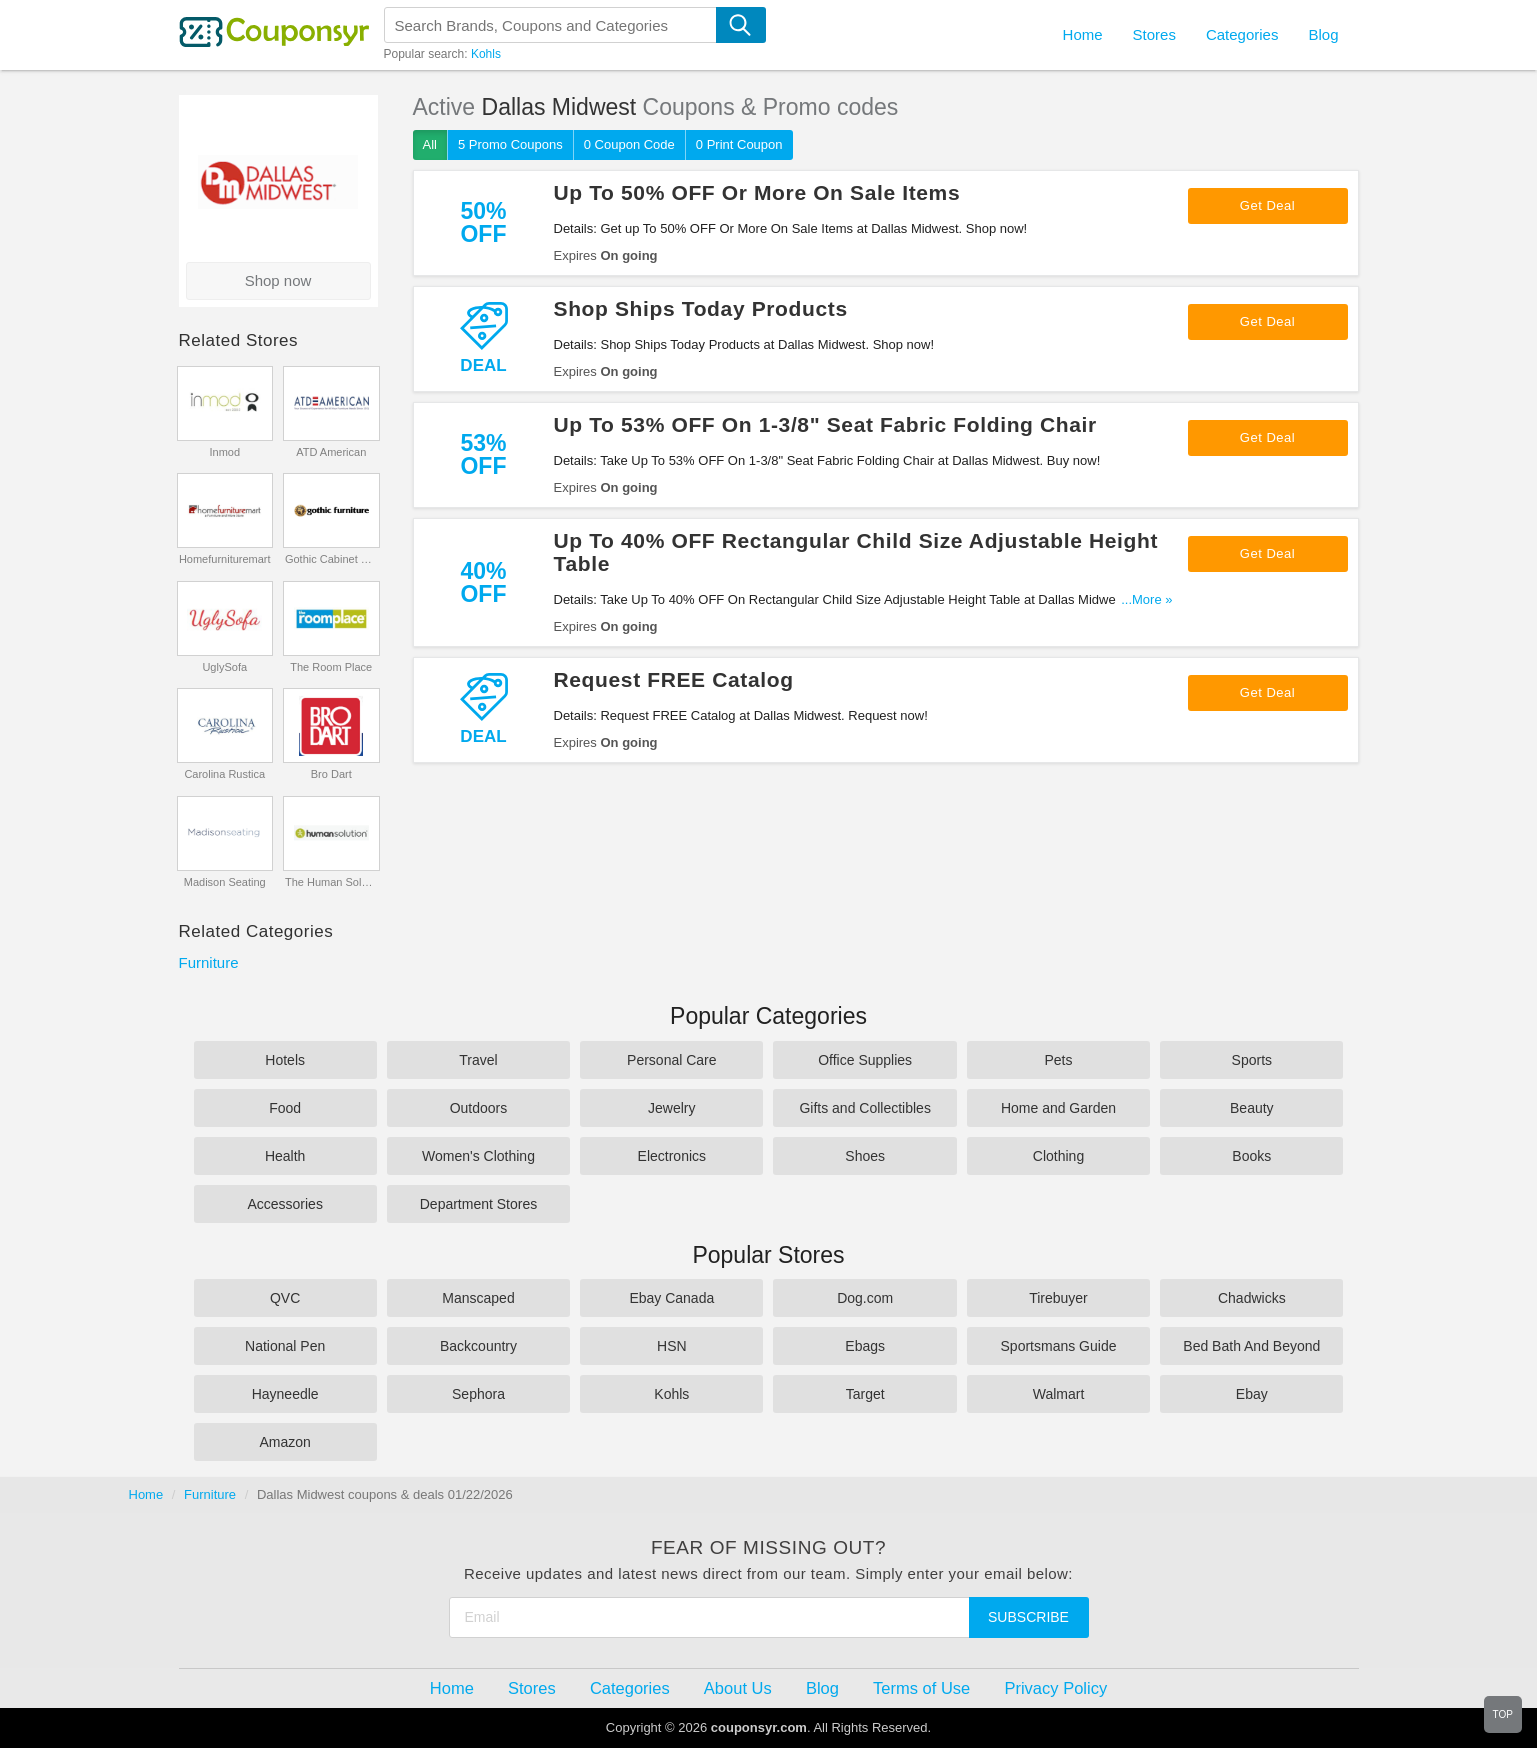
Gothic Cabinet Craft (331, 559)
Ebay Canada (671, 1298)
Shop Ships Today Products (701, 308)
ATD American (331, 452)
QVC (285, 1298)
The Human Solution (331, 882)
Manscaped (478, 1298)
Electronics (672, 1156)
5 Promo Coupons (510, 144)
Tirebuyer (1058, 1298)
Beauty (1252, 1108)
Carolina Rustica (224, 774)
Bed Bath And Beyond (1251, 1346)
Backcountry (478, 1346)
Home (146, 1494)
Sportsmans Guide (1059, 1346)
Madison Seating (225, 882)
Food (285, 1108)
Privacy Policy (1055, 1688)
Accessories (284, 1204)
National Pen (285, 1346)
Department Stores (479, 1204)
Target (865, 1394)
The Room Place (331, 667)
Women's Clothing (478, 1156)
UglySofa (224, 667)
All (430, 144)
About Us (738, 1688)
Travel (478, 1060)
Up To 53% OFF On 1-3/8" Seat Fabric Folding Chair (825, 424)
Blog (1323, 34)
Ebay (1252, 1394)
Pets (1058, 1060)
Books (1251, 1156)
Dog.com (865, 1298)
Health (285, 1156)
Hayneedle (285, 1394)
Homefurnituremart (225, 559)
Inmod (224, 452)
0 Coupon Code (629, 144)
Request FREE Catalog (674, 679)
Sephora (478, 1394)
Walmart (1059, 1394)
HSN (672, 1346)
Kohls (486, 54)
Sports (1252, 1060)
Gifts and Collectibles (865, 1108)
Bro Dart (331, 774)
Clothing (1058, 1156)
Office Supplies (865, 1060)
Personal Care (672, 1060)
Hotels (285, 1060)
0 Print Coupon (739, 144)
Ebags (865, 1346)
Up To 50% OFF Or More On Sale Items (757, 192)
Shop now (278, 280)
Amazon (284, 1442)
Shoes (865, 1156)
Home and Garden (1058, 1108)
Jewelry (671, 1108)
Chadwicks (1252, 1298)
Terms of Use (921, 1688)
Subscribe (1028, 1617)
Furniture (209, 962)
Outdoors (479, 1108)
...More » (1146, 599)
